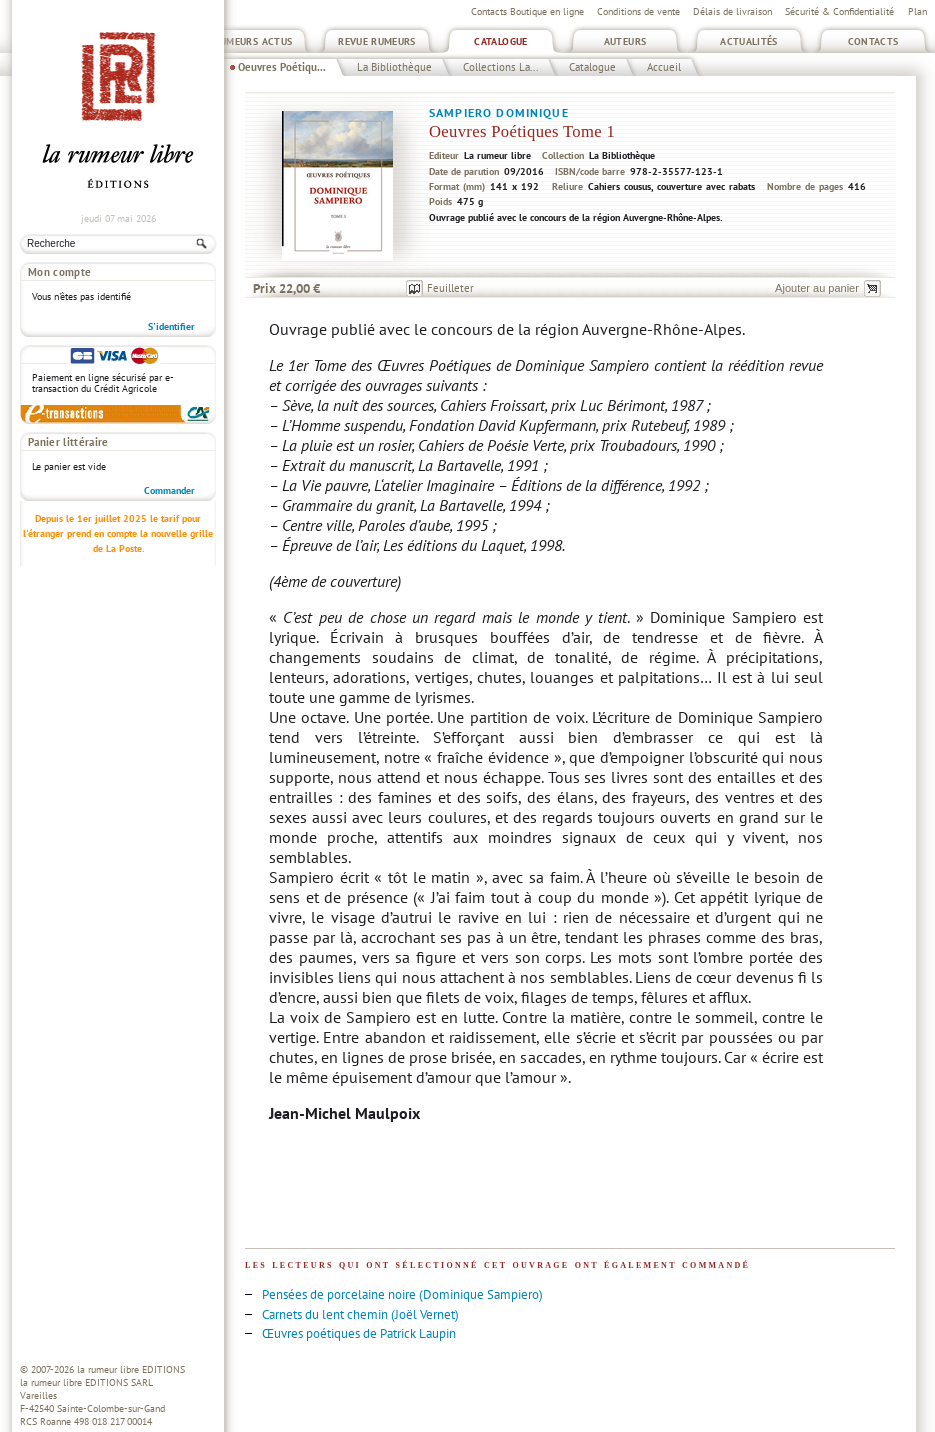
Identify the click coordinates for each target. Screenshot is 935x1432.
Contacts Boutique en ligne (527, 11)
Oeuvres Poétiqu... (282, 67)
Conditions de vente (638, 11)
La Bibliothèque (394, 67)
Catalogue (500, 41)
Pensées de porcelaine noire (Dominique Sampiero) (402, 1294)
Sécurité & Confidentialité (839, 11)
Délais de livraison (732, 11)
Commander (169, 490)
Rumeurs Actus (253, 41)
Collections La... (500, 67)
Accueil (664, 67)
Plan (917, 11)
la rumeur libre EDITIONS (131, 1369)
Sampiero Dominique (499, 112)
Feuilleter (450, 288)
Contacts (873, 41)
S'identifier (171, 326)
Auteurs (625, 41)
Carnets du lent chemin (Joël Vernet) (360, 1314)
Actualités (749, 41)
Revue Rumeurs (377, 41)
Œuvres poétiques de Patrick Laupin (359, 1333)
